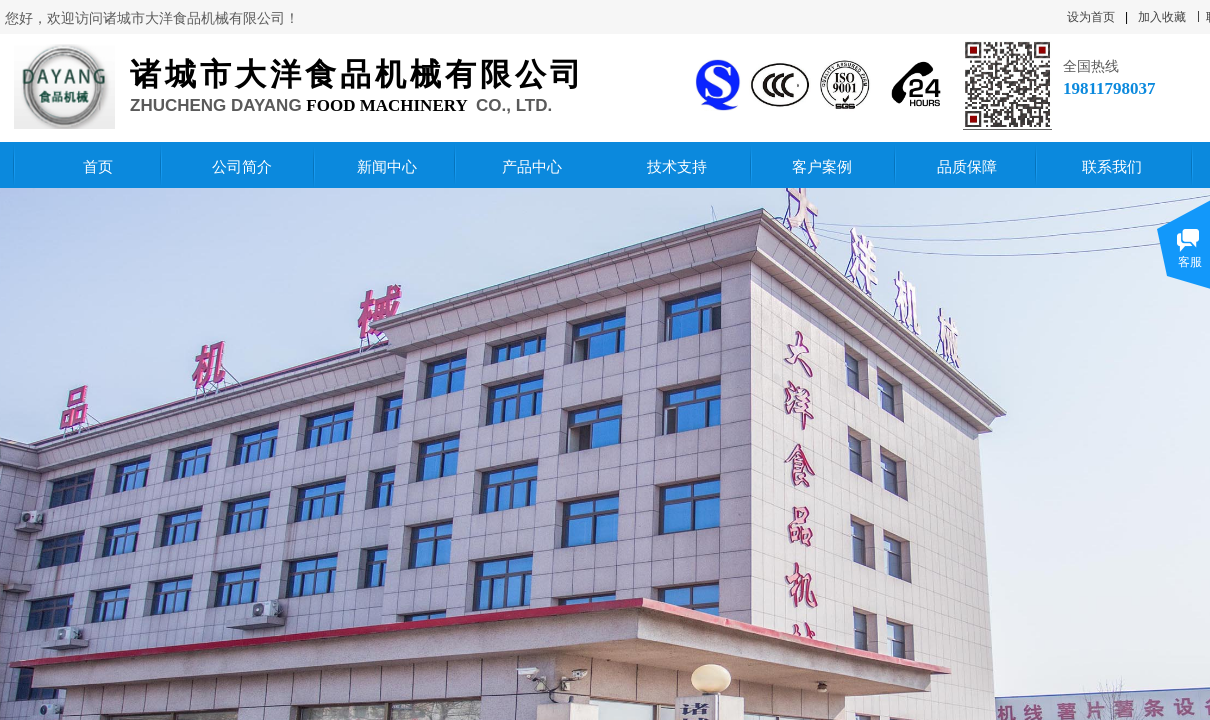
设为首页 (1091, 17)
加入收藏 (1162, 17)
